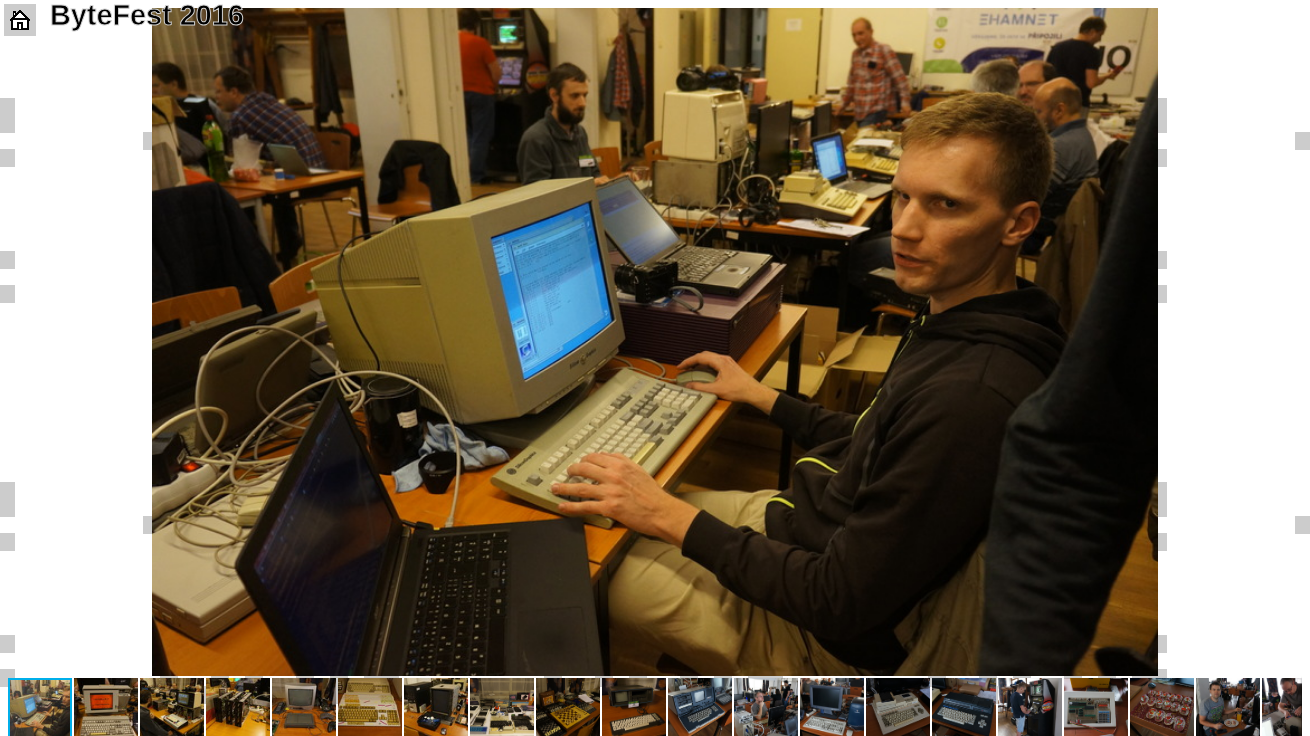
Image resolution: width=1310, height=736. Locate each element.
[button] (1284, 26)
